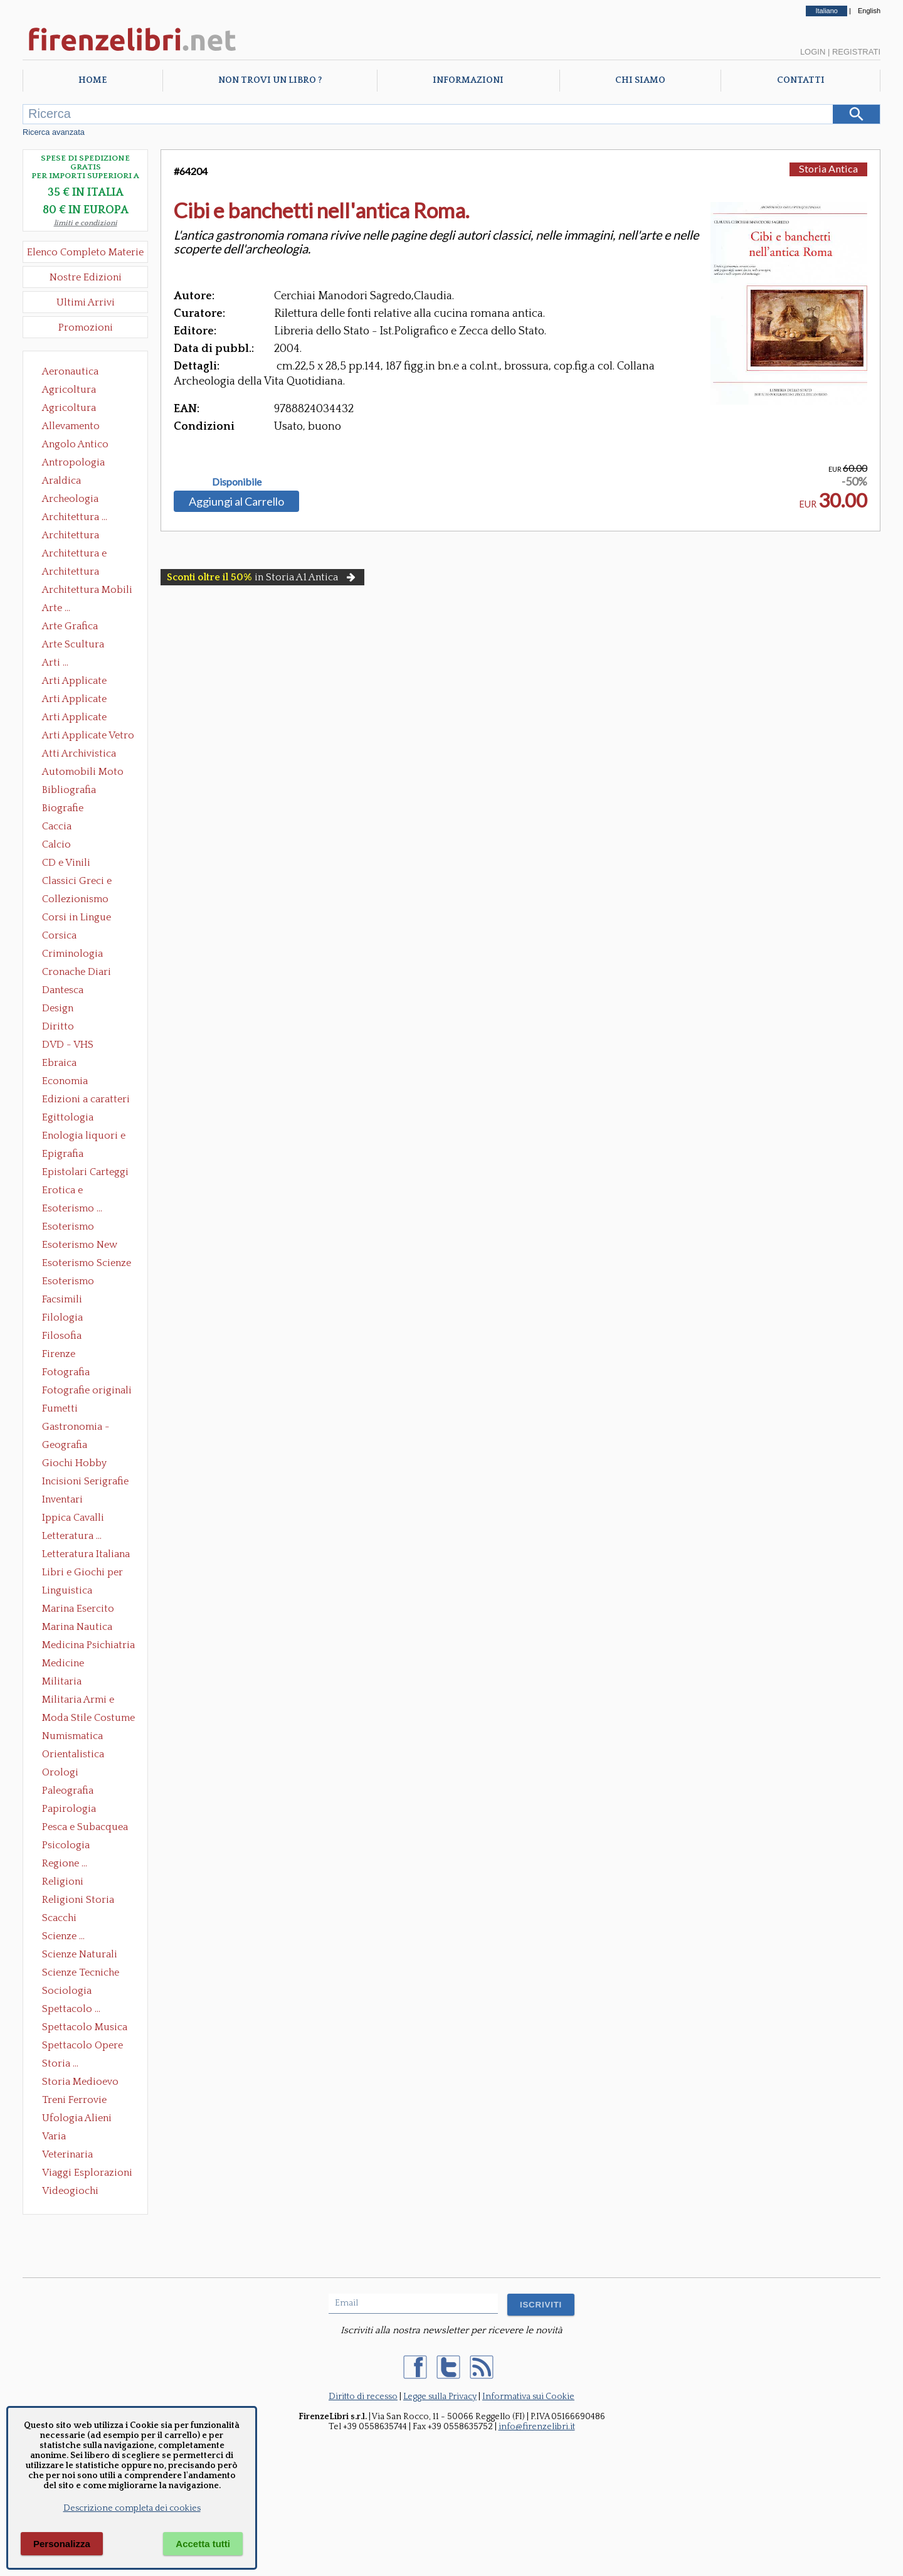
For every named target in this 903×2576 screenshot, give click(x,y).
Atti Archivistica (79, 753)
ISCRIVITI (541, 2304)
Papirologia (69, 1808)
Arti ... (55, 662)
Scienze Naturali (79, 1954)
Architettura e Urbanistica (74, 555)
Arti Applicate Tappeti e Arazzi (79, 718)
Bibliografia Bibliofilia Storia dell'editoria (80, 791)
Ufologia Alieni (77, 2118)
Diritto (58, 1026)
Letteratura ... (72, 1535)
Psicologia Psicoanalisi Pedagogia (69, 1846)
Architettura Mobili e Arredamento (87, 591)
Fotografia (66, 1372)
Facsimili (62, 1299)
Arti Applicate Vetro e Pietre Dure (88, 736)
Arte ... (56, 608)
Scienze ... (63, 1936)
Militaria (62, 1681)
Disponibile (236, 482)
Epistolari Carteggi (85, 1172)
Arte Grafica (70, 626)
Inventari (62, 1499)
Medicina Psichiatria (88, 1645)
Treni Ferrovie (74, 2099)
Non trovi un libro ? (270, 80)
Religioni (62, 1881)
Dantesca (62, 990)
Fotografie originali (87, 1390)
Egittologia (67, 1117)
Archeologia (70, 498)
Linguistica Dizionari (67, 1592)
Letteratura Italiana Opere (86, 1555)
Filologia (62, 1317)
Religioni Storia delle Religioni (78, 1901)
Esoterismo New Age (79, 1246)
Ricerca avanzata (54, 132)
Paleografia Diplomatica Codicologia (70, 1792)
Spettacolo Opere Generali (82, 2046)
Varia (54, 2136)
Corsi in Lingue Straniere (76, 918)
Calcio (56, 844)
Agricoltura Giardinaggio (72, 409)
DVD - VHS (67, 1044)
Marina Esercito (78, 1608)
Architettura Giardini (70, 573)
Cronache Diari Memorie (76, 973)
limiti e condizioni (85, 223)
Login (812, 51)
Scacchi (59, 1918)
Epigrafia (62, 1153)
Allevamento (71, 426)
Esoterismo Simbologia (68, 1282)
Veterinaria (67, 2154)
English (869, 10)
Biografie (62, 808)
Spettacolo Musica (84, 2027)
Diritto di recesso (363, 2397)
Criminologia (72, 953)
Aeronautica (70, 371)
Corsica (59, 935)
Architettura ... (74, 517)
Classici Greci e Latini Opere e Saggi (88, 882)
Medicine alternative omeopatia (67, 1664)
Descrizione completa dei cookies (132, 2508)
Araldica (61, 480)
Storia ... (60, 2063)
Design (57, 1008)
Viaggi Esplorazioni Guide (87, 2174)
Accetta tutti (203, 2543)
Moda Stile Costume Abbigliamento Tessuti (88, 1719)
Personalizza (61, 2543)
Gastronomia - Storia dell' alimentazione (76, 1428)
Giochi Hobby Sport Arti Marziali (85, 1464)
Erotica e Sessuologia (69, 1191)
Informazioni (468, 80)
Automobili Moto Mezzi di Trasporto (86, 773)
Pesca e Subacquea (85, 1827)
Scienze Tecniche (80, 1972)
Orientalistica (73, 1754)
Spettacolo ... (71, 2008)
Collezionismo (75, 899)
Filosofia (62, 1335)
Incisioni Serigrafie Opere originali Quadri (85, 1482)
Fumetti (60, 1408)
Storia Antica (828, 168)
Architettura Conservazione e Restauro (79, 536)
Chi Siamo (640, 80)
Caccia (56, 826)
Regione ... (64, 1863)
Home (92, 80)
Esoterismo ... (72, 1208)
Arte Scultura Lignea (73, 645)
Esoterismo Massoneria (68, 1228)
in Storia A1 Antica (262, 577)
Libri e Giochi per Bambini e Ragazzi (83, 1573)
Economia (65, 1081)
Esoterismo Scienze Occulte (86, 1264)
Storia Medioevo (80, 2081)
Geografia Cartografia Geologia (68, 1446)
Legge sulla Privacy (440, 2397)
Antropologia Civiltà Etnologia (80, 464)
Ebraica (59, 1062)
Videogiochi (70, 2190)
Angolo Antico (75, 444)
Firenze (58, 1354)
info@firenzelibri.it (537, 2427)
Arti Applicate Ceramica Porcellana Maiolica (87, 682)
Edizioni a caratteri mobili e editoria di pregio (87, 1100)
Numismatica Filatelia (72, 1737)
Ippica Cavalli (73, 1517)
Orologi (60, 1772)
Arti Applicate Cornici (74, 700)
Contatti (801, 80)
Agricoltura (69, 389)
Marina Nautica (77, 1626)
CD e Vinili (66, 862)
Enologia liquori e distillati (83, 1137)
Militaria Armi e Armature (78, 1701)
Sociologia (67, 1990)
